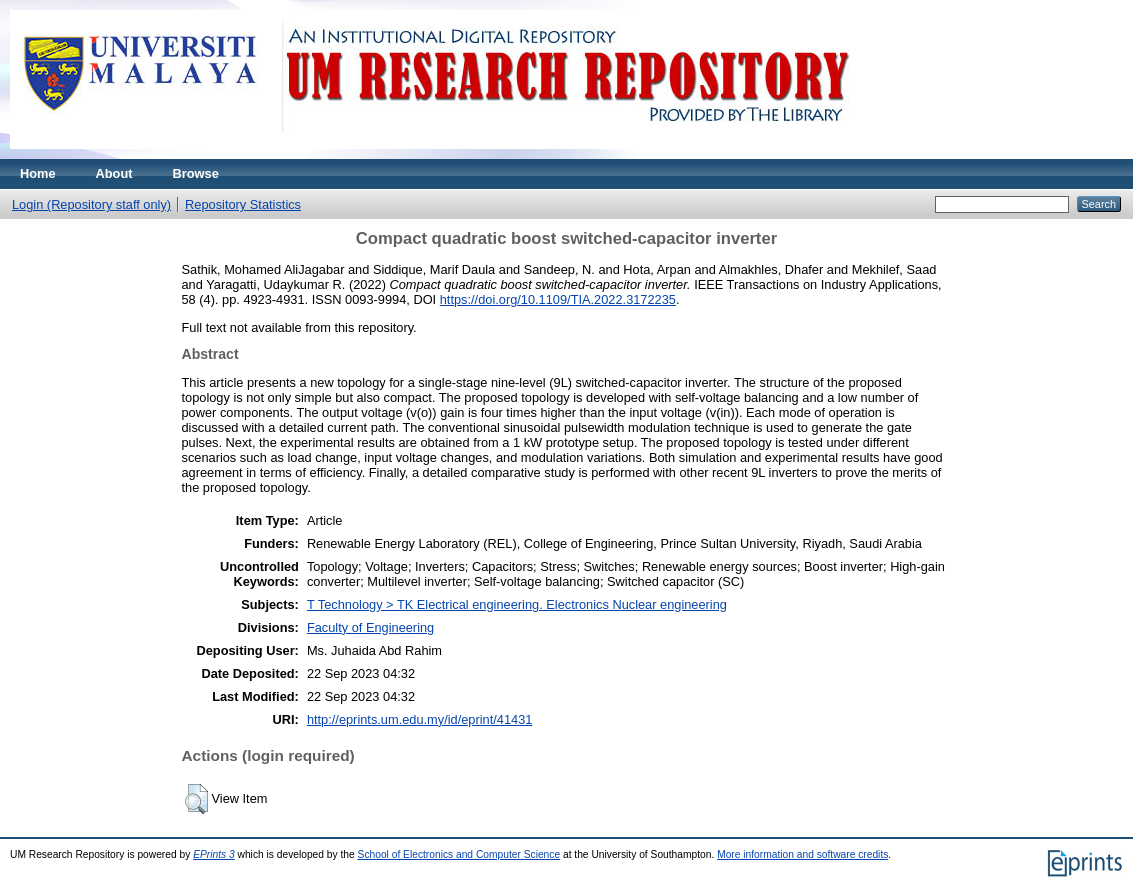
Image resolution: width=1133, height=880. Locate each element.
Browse (196, 173)
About (114, 173)
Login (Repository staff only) (91, 204)
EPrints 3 (214, 854)
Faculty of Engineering (370, 627)
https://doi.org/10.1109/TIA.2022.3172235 (558, 299)
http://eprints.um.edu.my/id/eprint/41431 (420, 719)
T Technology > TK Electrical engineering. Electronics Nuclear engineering (517, 604)
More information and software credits (802, 854)
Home (38, 173)
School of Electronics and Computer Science (459, 854)
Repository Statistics (243, 204)
